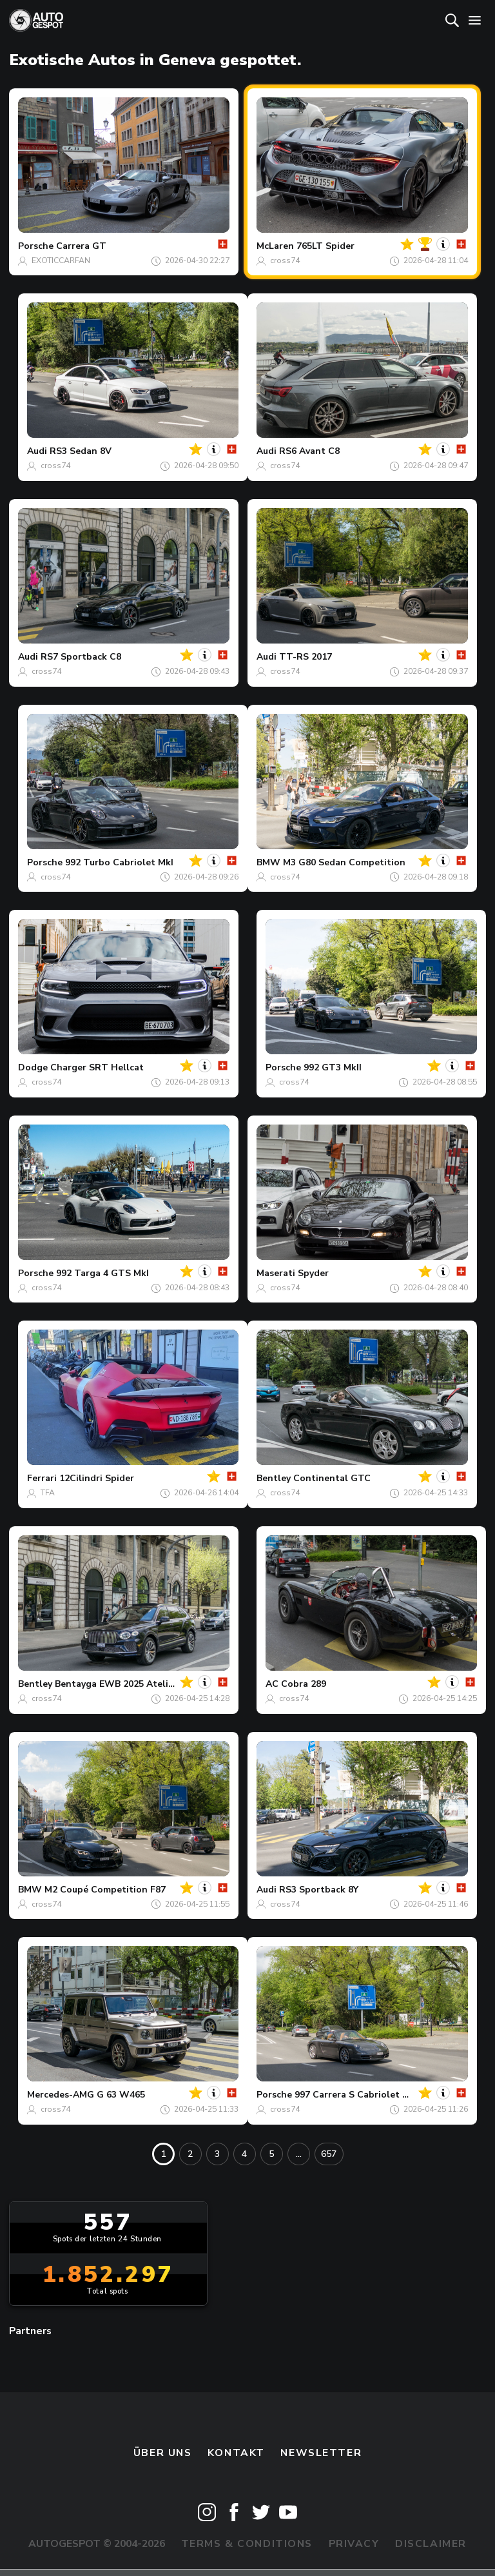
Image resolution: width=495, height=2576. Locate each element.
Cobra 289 (303, 1684)
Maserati (276, 1273)
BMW (268, 862)
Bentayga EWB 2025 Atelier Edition (133, 1684)
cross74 (285, 260)
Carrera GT (81, 246)
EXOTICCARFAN (61, 260)
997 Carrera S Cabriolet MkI (356, 2095)
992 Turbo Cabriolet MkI (119, 862)
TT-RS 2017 (305, 657)
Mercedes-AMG (60, 2095)
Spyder (313, 1273)
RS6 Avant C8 (309, 451)
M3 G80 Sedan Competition (344, 862)
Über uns (162, 2453)
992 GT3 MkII (333, 1067)
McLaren (275, 246)
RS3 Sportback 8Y (318, 1889)
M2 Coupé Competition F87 (105, 1889)
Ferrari (42, 1478)
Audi (37, 451)
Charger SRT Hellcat (97, 1067)
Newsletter (321, 2453)
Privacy (354, 2544)
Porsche (35, 246)
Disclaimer (431, 2544)
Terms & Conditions (247, 2544)
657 (328, 2154)
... (299, 2154)
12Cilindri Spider (96, 1478)
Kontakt (236, 2453)
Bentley (274, 1478)
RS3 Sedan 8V (81, 451)
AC (272, 1684)
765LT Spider (325, 246)
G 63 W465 (121, 2095)
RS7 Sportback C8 (81, 657)
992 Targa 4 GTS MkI (102, 1273)
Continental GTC (332, 1478)
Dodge (33, 1067)
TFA (48, 1493)
